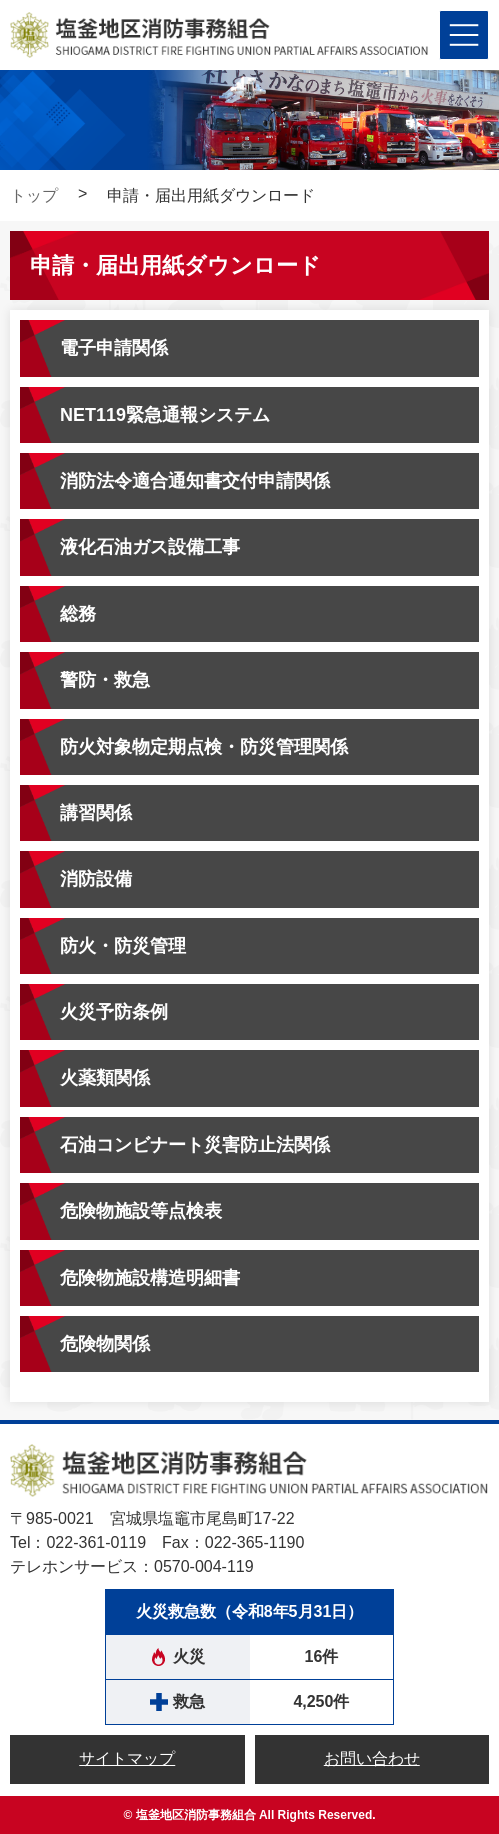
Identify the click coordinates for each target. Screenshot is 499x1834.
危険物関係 (105, 1344)
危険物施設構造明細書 (150, 1278)
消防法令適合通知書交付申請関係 (195, 481)
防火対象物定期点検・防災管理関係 (204, 747)
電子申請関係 (114, 348)
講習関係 (96, 813)
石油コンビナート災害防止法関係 (195, 1145)
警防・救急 (105, 680)
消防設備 (96, 879)
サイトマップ (127, 1758)
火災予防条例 (114, 1012)
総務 (78, 614)
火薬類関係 (105, 1078)
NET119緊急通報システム (165, 415)
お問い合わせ (372, 1758)
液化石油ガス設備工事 (150, 547)
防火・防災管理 (123, 946)
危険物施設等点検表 (141, 1211)
